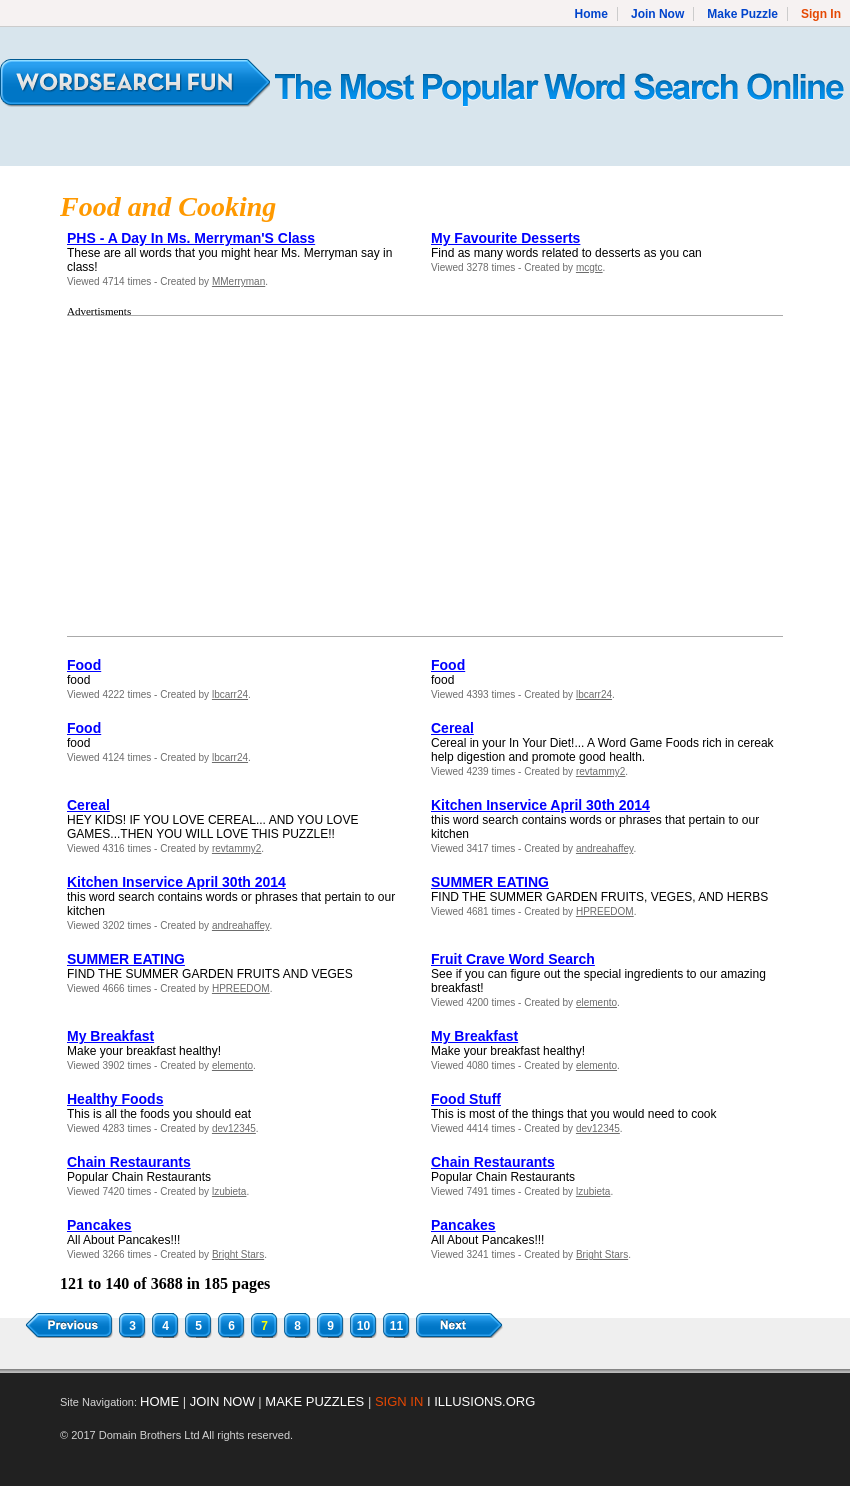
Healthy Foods (115, 1099)
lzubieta (229, 1191)
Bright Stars (238, 1254)
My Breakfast (110, 1036)
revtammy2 (600, 771)
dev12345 (234, 1128)
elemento (596, 1002)
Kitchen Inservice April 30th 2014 (540, 805)
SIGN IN (399, 1401)
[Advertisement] (222, 476)
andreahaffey (604, 848)
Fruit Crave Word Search (513, 959)
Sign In (821, 14)
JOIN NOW (222, 1401)
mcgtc (589, 267)
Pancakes (99, 1225)
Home (591, 14)
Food (84, 665)
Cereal (452, 728)
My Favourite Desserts (505, 238)
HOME (159, 1401)
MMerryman (238, 281)
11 (396, 1326)
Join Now (657, 14)
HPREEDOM (605, 911)
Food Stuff (466, 1099)
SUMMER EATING (490, 882)
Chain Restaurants (129, 1162)
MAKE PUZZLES (314, 1401)
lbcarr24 (230, 694)
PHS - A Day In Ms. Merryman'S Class (191, 238)
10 (363, 1326)
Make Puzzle (742, 14)
